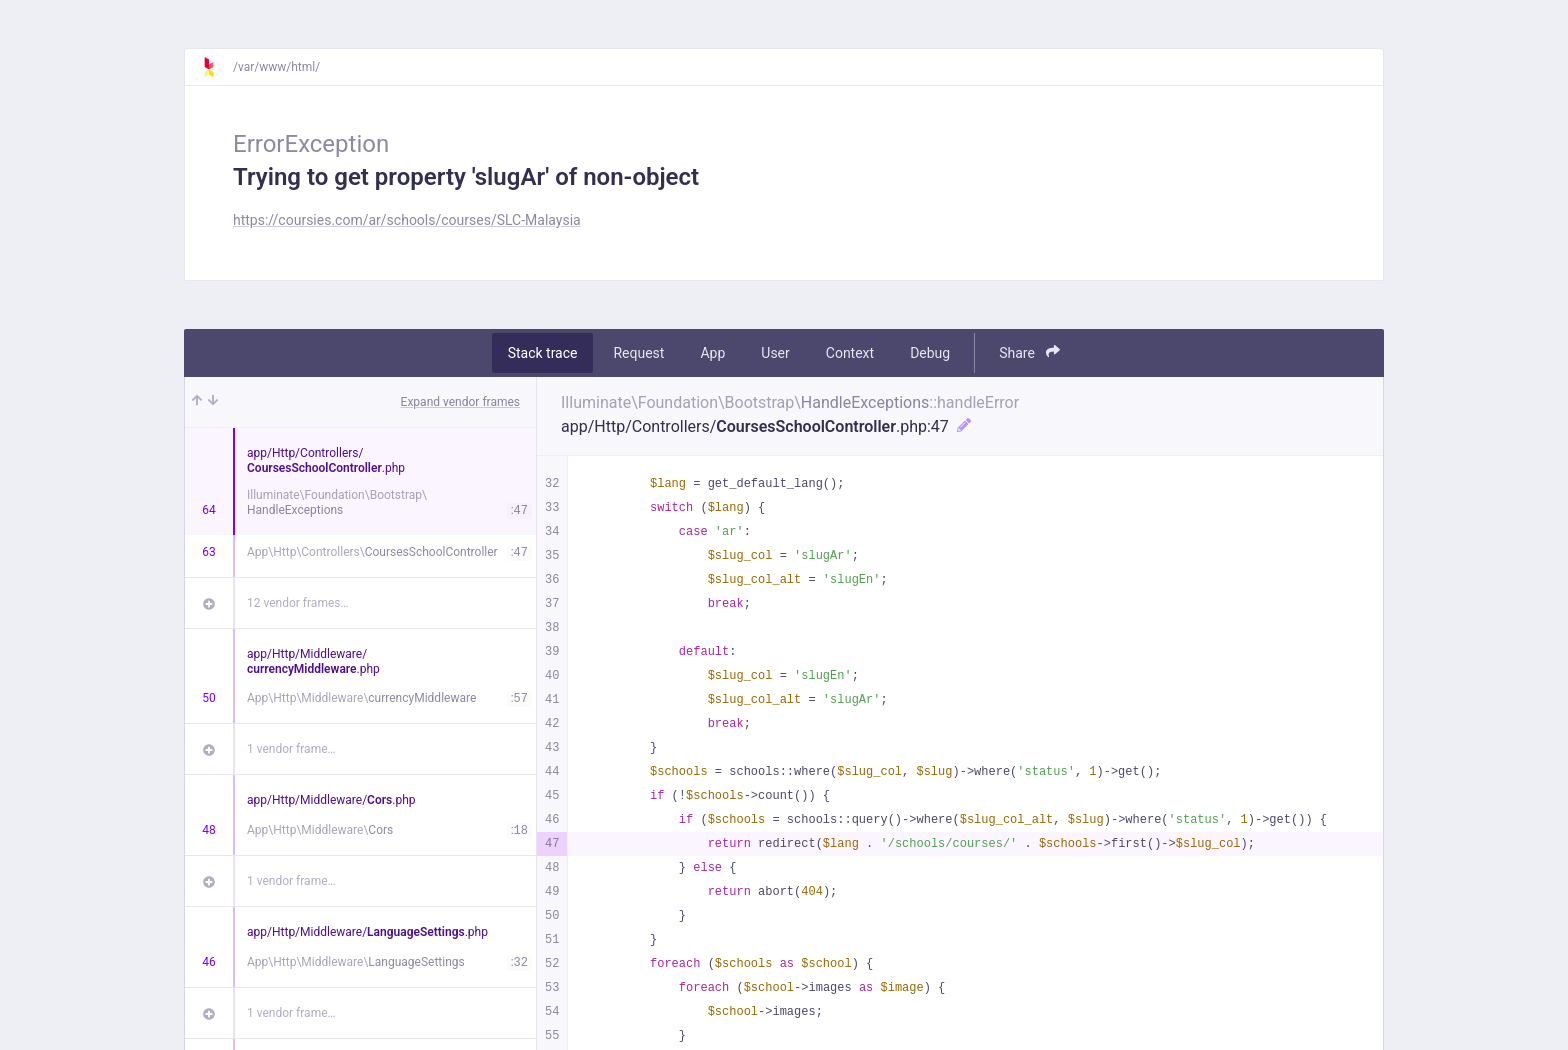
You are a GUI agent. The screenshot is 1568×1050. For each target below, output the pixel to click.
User (775, 353)
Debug (930, 353)
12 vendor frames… (297, 603)
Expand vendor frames (460, 402)
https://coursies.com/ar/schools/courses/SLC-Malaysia (407, 220)
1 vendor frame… (291, 749)
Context (850, 353)
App (712, 353)
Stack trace (543, 353)
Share (1029, 352)
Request (638, 353)
